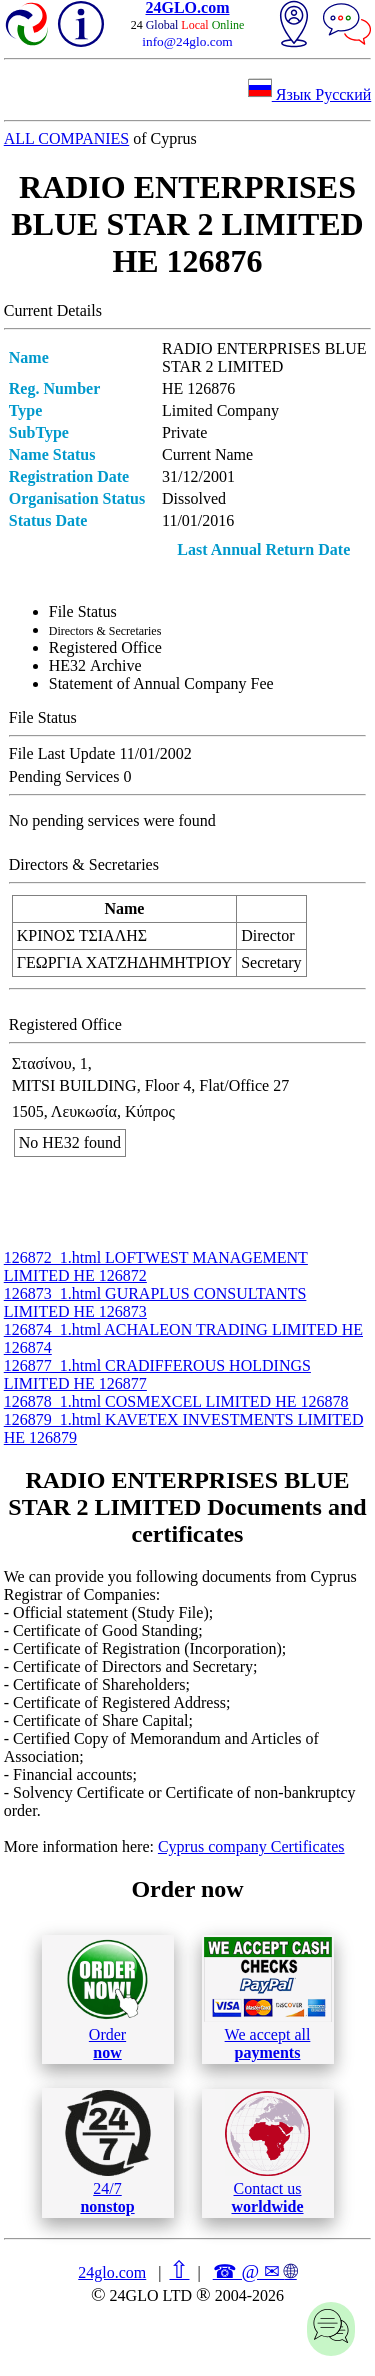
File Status (83, 611)
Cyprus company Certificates (251, 1846)
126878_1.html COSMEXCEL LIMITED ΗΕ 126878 (176, 1401)
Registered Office (105, 647)
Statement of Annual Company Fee (161, 683)
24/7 (108, 2152)
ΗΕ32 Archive (95, 665)
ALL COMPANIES (67, 138)
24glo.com (112, 2272)
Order (107, 1999)
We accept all (268, 1999)
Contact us (267, 2153)
